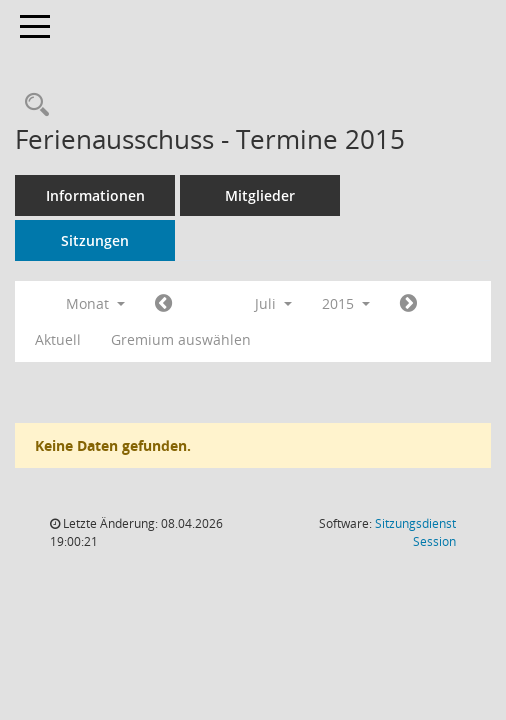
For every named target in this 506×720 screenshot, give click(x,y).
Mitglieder (260, 195)
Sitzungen (95, 240)
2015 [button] (346, 303)
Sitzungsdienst (415, 532)
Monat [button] (95, 303)
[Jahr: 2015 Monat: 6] (163, 304)
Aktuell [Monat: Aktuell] (58, 339)
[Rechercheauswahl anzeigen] (32, 105)
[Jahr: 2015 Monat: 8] (408, 304)
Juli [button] (273, 303)
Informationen (95, 195)
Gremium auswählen (181, 339)
